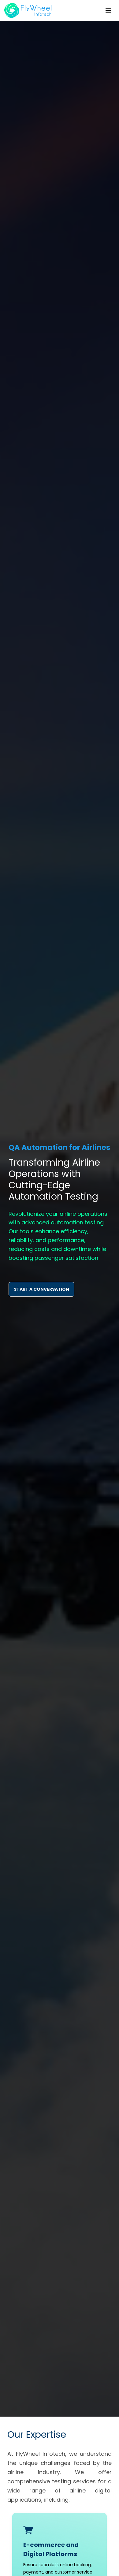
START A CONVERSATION (41, 1289)
